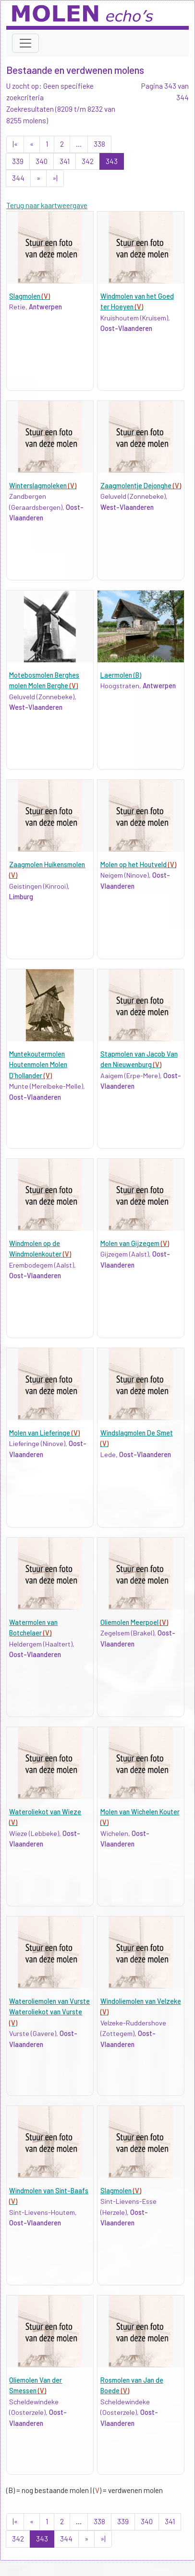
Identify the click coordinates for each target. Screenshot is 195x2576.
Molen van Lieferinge (44, 1433)
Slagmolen (29, 296)
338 (99, 144)
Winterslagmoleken (42, 486)
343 (112, 161)
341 (65, 161)
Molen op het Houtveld (138, 864)
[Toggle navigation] (25, 43)
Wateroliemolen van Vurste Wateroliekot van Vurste (49, 2012)
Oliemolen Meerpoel (134, 1622)
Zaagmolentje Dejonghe (140, 486)
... (79, 144)
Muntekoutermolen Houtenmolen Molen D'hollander (38, 1065)
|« (15, 144)
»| (55, 178)
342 (88, 161)
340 (42, 161)
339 (18, 161)
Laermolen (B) (120, 675)
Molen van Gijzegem (134, 1243)
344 (18, 178)
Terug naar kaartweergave (46, 205)
